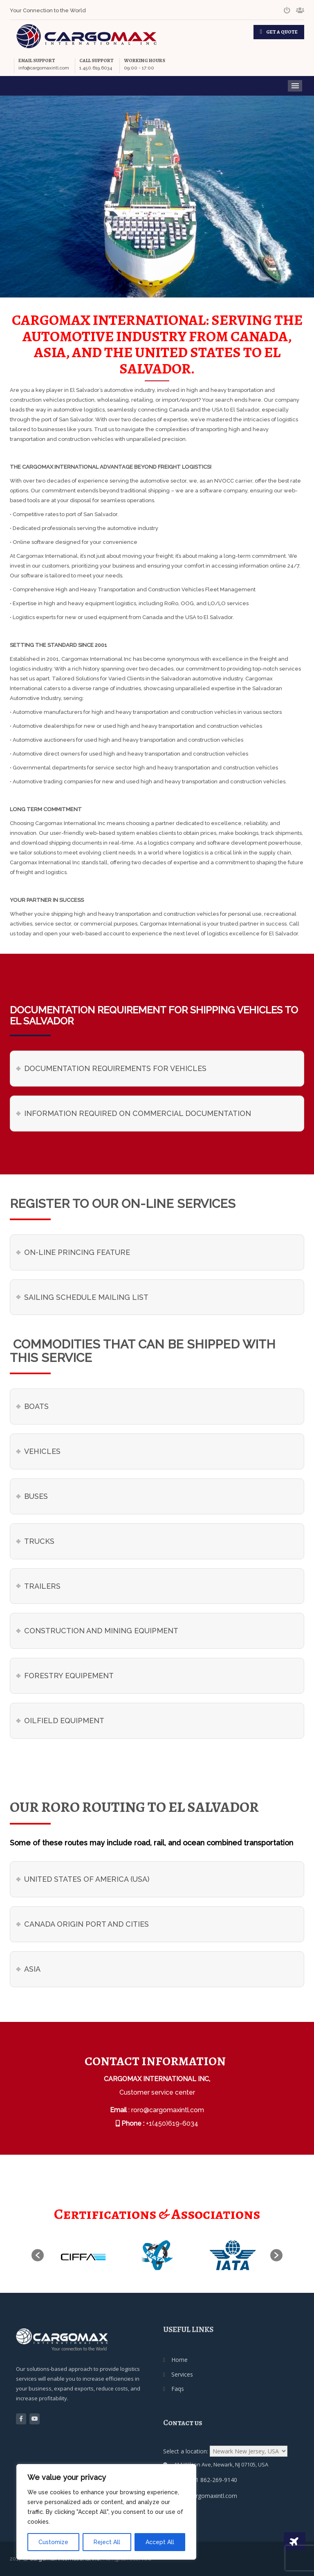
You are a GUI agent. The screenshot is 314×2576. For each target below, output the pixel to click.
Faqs (177, 2389)
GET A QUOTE (282, 32)
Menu (295, 86)
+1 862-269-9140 (214, 2480)
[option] (81, 2255)
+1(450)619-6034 (172, 2123)
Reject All (107, 2542)
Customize (53, 2542)
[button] (37, 2255)
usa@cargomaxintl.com (206, 2496)
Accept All (160, 2542)
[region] (106, 2512)
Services (182, 2374)
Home (179, 2360)
